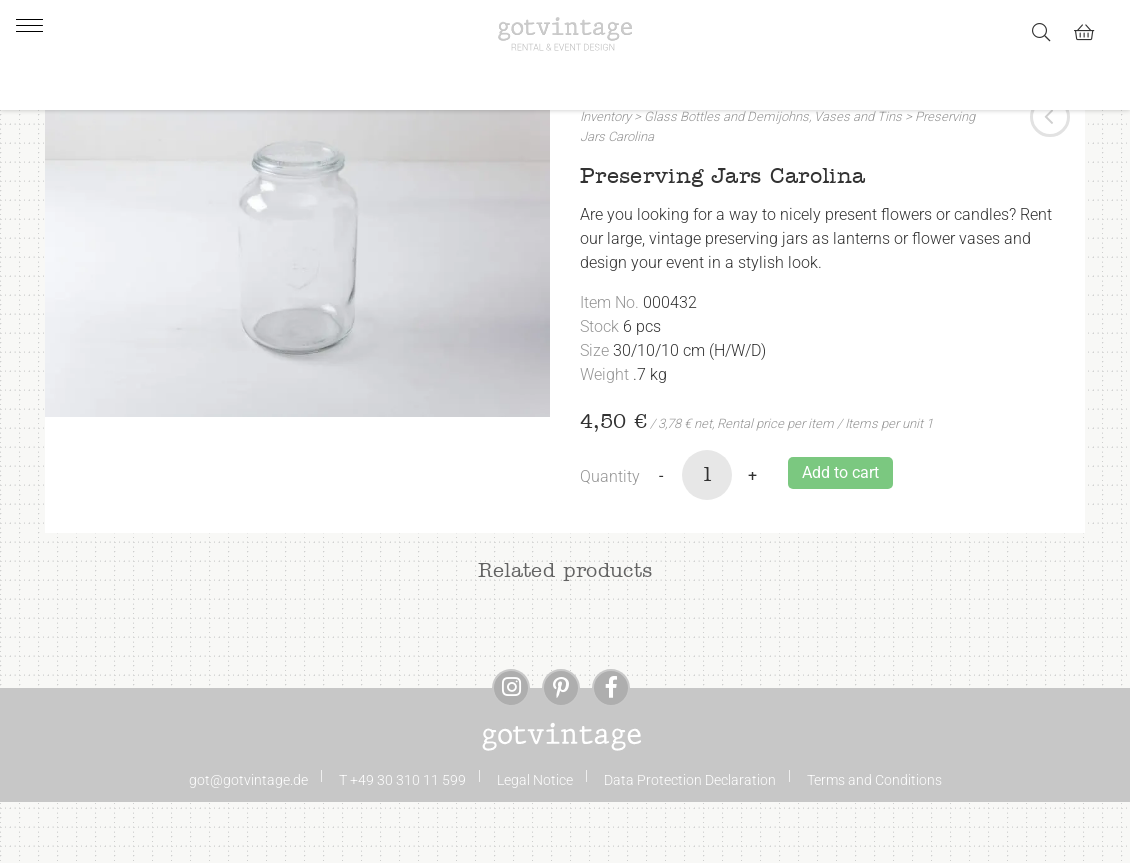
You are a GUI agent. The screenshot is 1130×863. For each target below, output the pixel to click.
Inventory (605, 178)
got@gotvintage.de (248, 841)
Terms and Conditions (874, 841)
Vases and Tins (858, 178)
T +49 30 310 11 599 (402, 841)
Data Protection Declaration (690, 841)
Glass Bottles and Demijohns (726, 178)
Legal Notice (535, 841)
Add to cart (840, 533)
